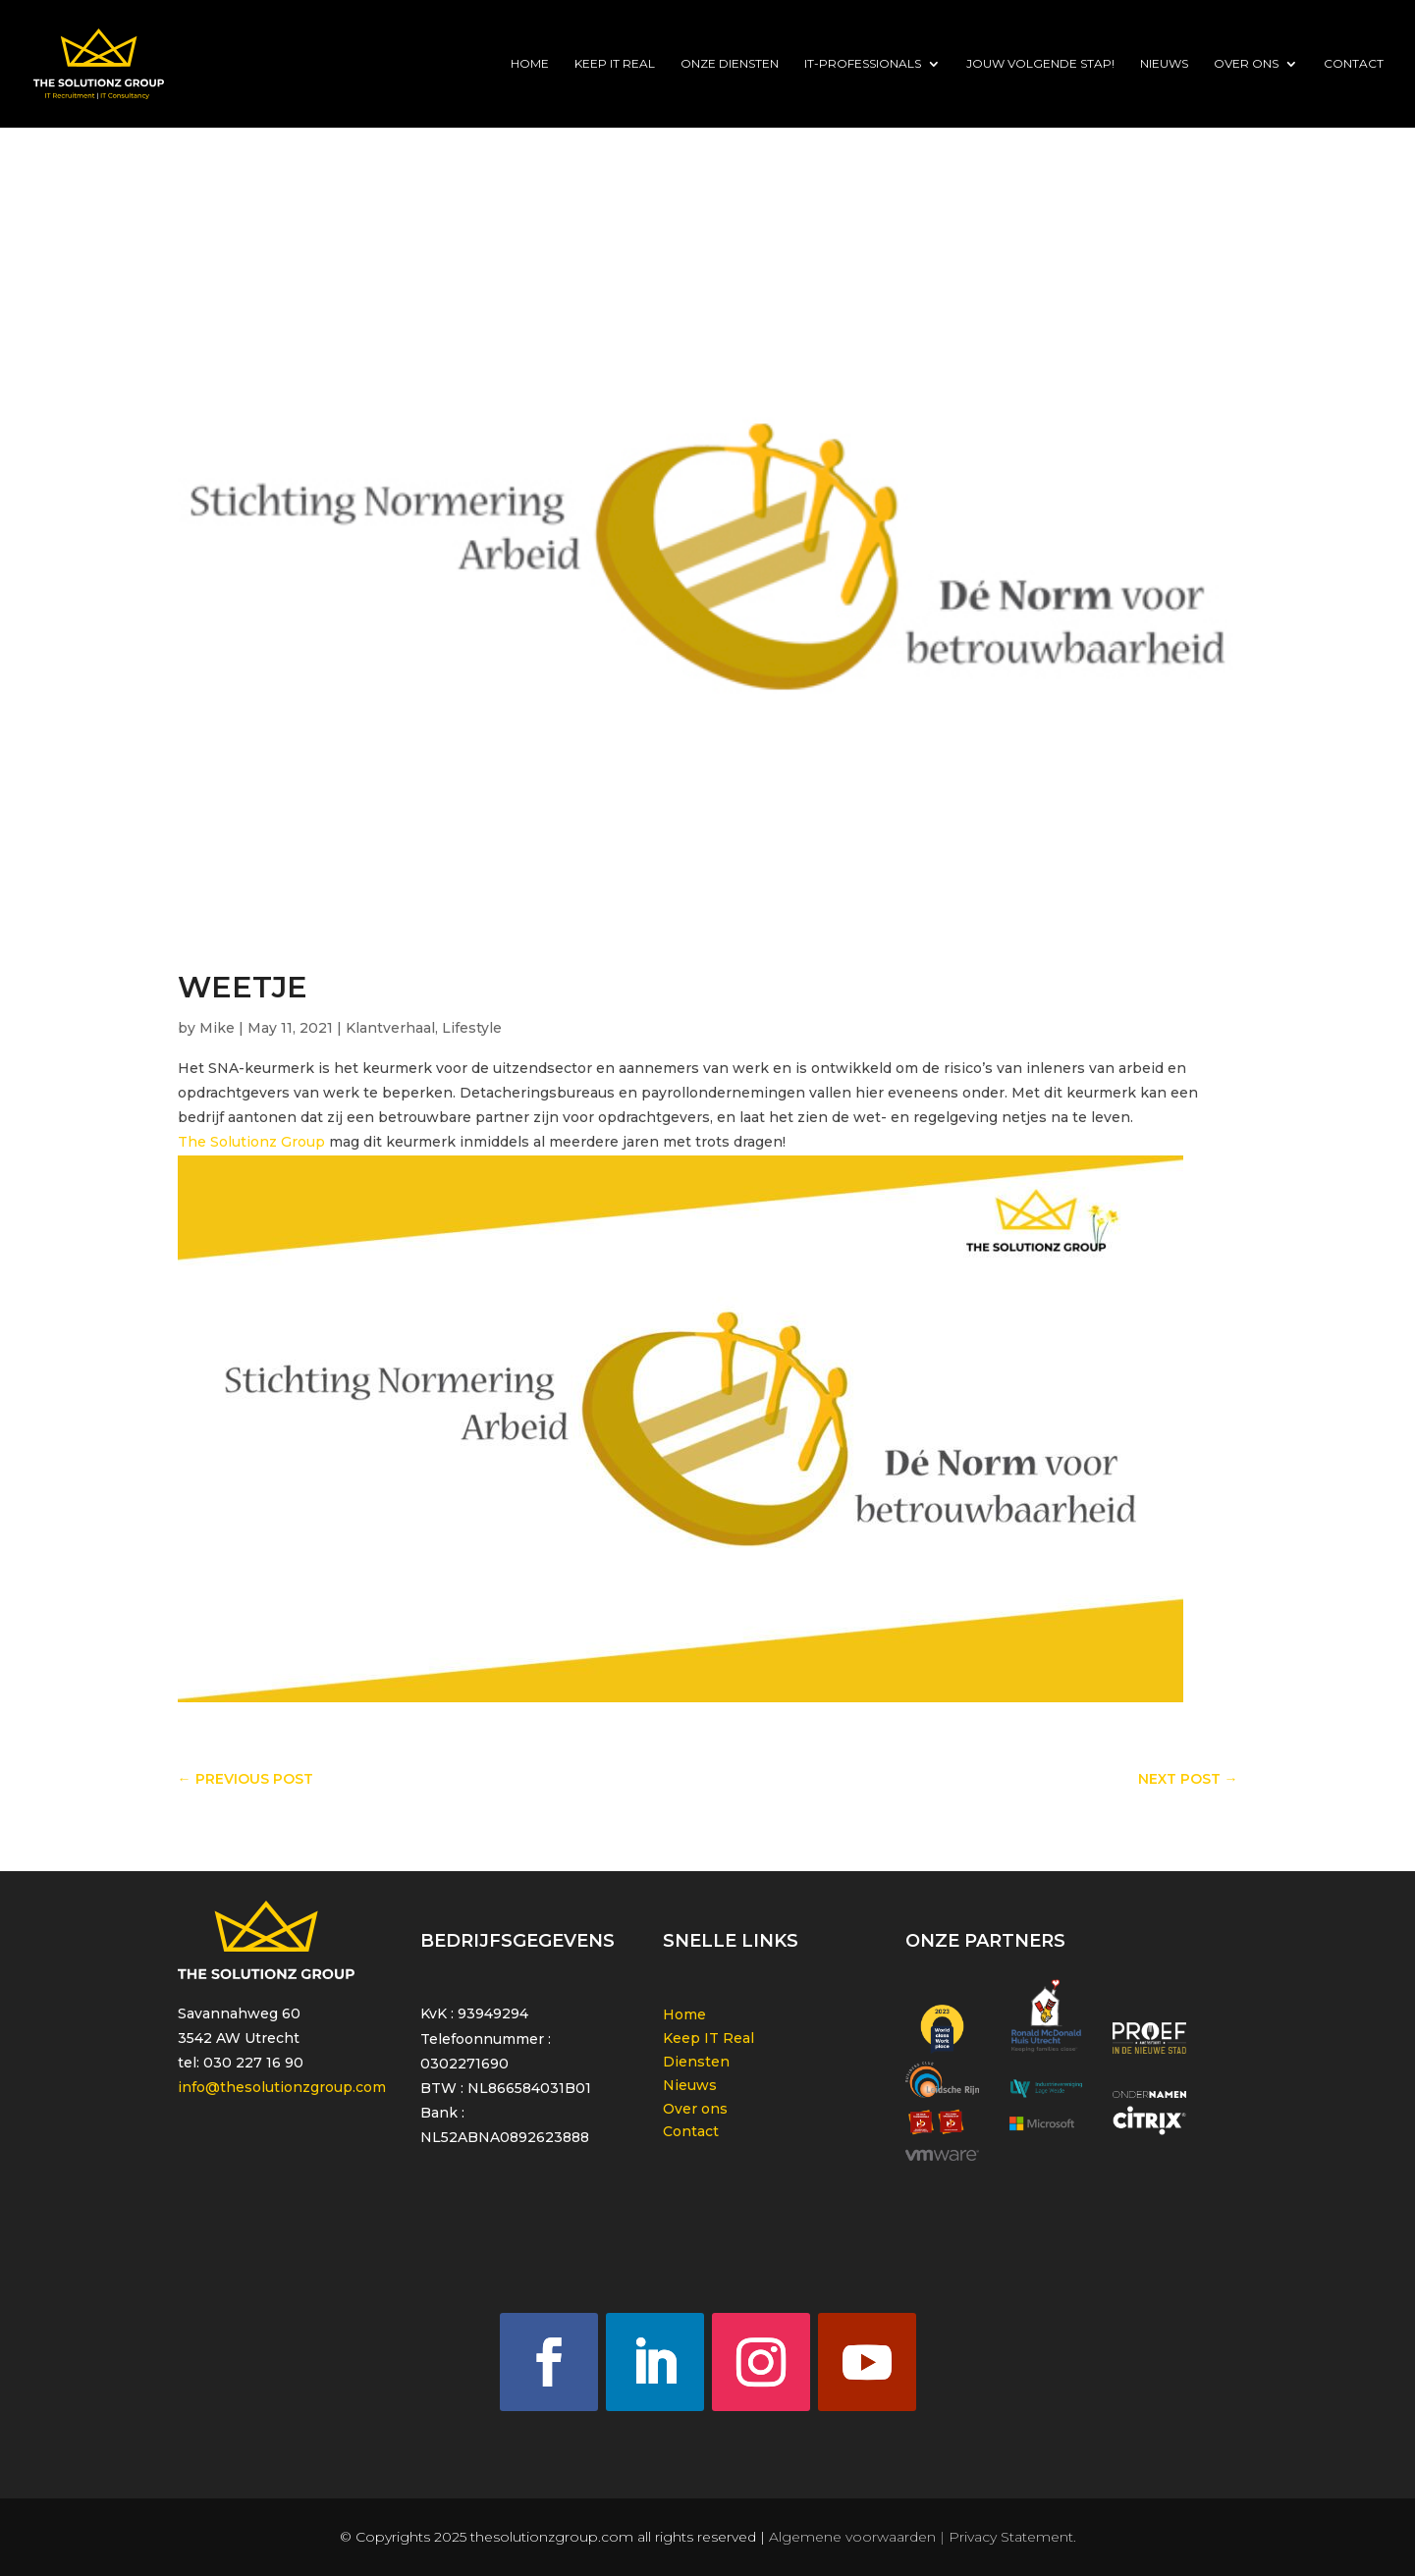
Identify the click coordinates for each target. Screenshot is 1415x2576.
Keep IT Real (614, 64)
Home (530, 64)
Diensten (696, 2061)
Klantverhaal (390, 1028)
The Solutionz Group (251, 1142)
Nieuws (1164, 64)
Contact (1354, 64)
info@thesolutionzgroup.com (282, 2087)
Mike (217, 1028)
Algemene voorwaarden (852, 2537)
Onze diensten (729, 64)
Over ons (1246, 64)
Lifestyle (472, 1028)
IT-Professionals (862, 64)
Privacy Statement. (1012, 2537)
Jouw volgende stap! (1040, 64)
